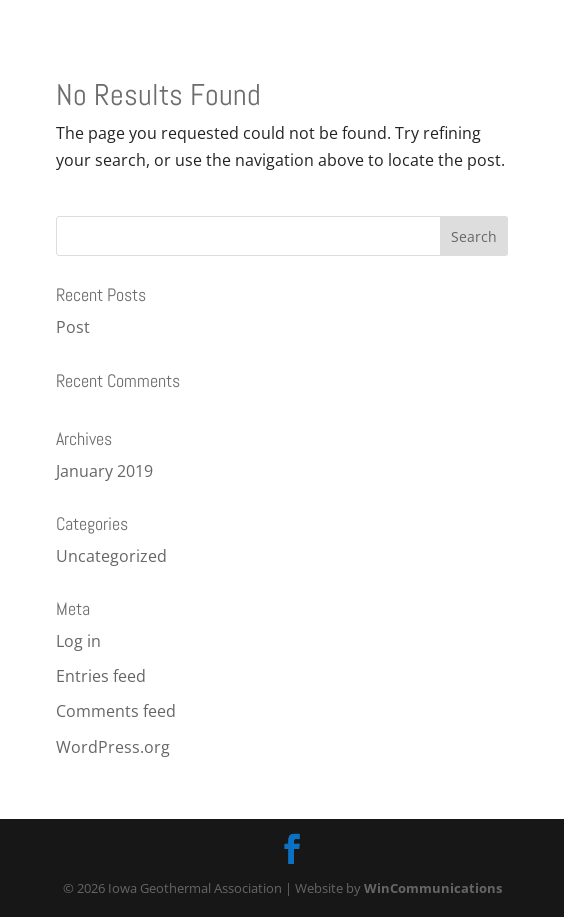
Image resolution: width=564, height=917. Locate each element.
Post (73, 327)
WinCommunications (433, 888)
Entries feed (101, 676)
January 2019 (104, 471)
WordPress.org (113, 747)
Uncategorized (111, 556)
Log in (78, 641)
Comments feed (116, 711)
